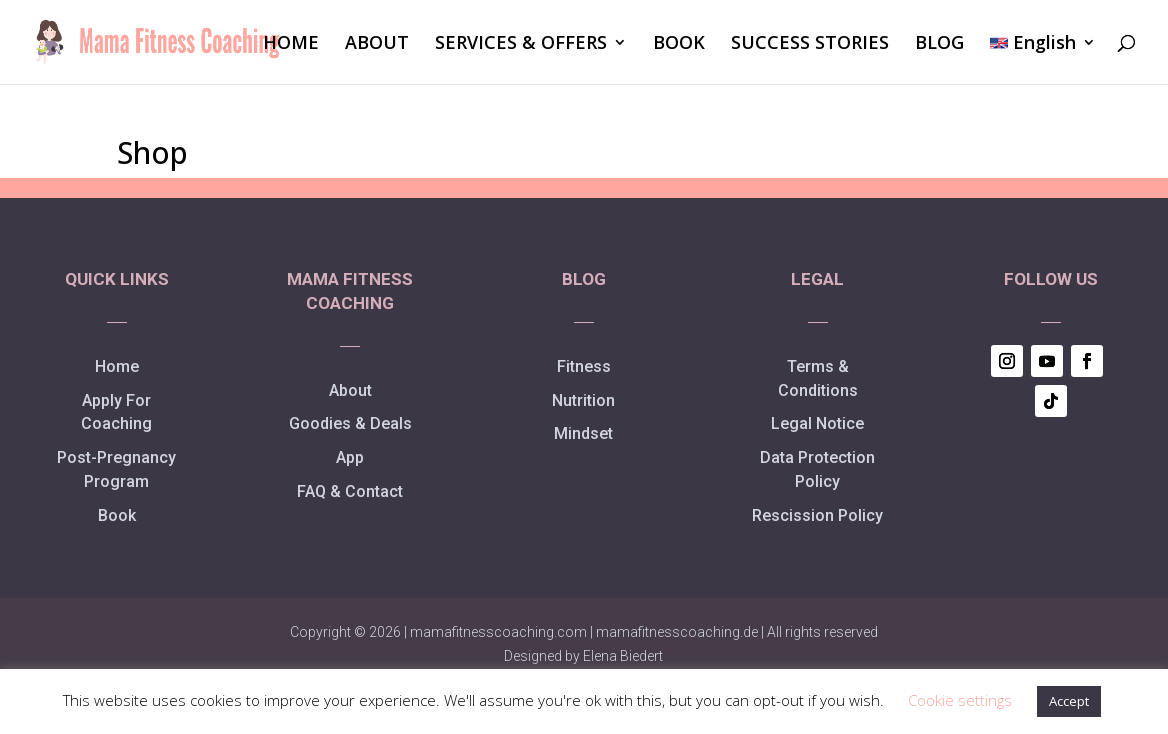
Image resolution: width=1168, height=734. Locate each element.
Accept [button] (1069, 701)
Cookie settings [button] (960, 700)
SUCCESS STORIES (810, 44)
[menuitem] (1043, 59)
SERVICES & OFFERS (521, 44)
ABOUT (377, 44)
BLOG (939, 44)
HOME (291, 44)
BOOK (679, 44)
